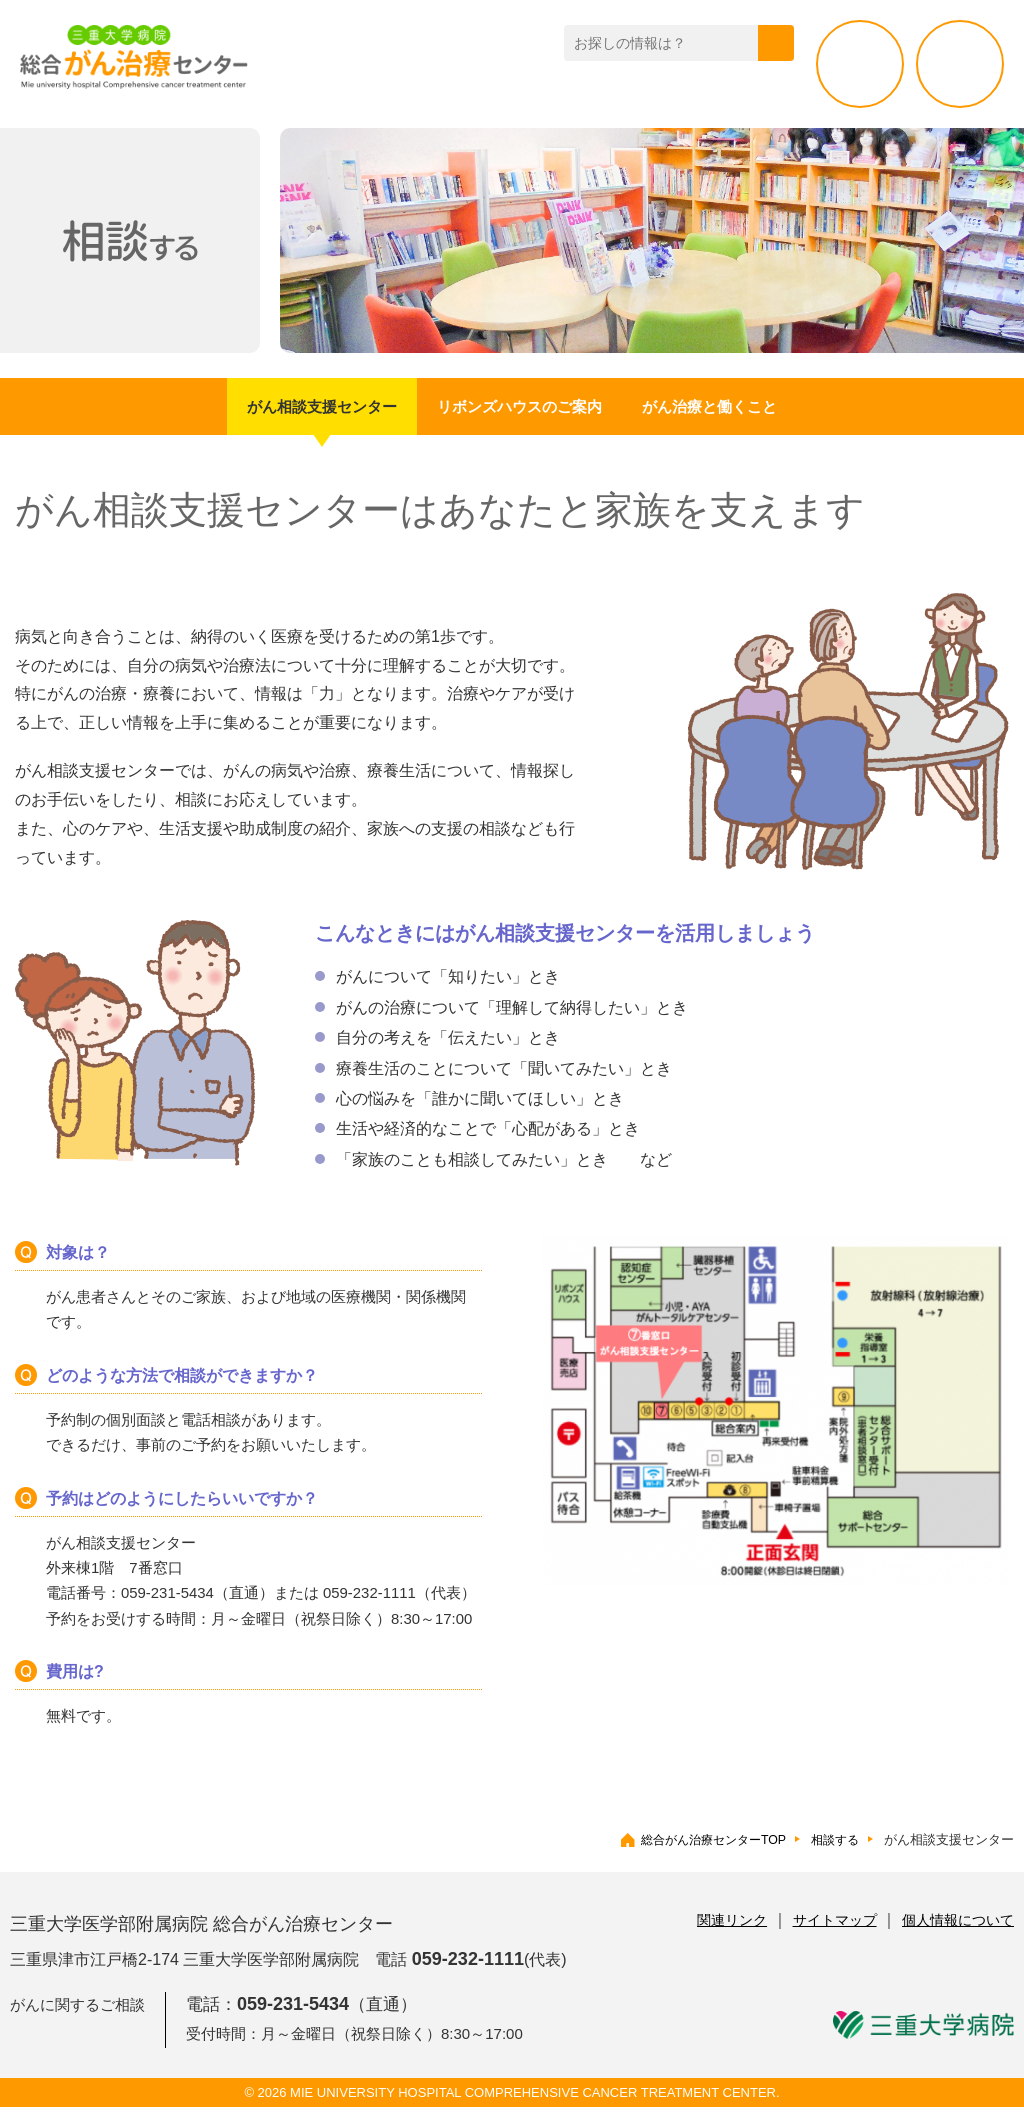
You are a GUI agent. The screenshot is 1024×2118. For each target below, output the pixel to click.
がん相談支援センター (272, 412)
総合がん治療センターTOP (704, 1850)
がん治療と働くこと (760, 412)
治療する (960, 64)
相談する (860, 64)
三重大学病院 (923, 2036)
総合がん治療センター (150, 61)
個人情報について (958, 1931)
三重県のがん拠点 (561, 93)
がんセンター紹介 (392, 93)
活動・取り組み (737, 93)
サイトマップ (835, 1931)
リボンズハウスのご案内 (520, 412)
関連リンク (732, 1931)
